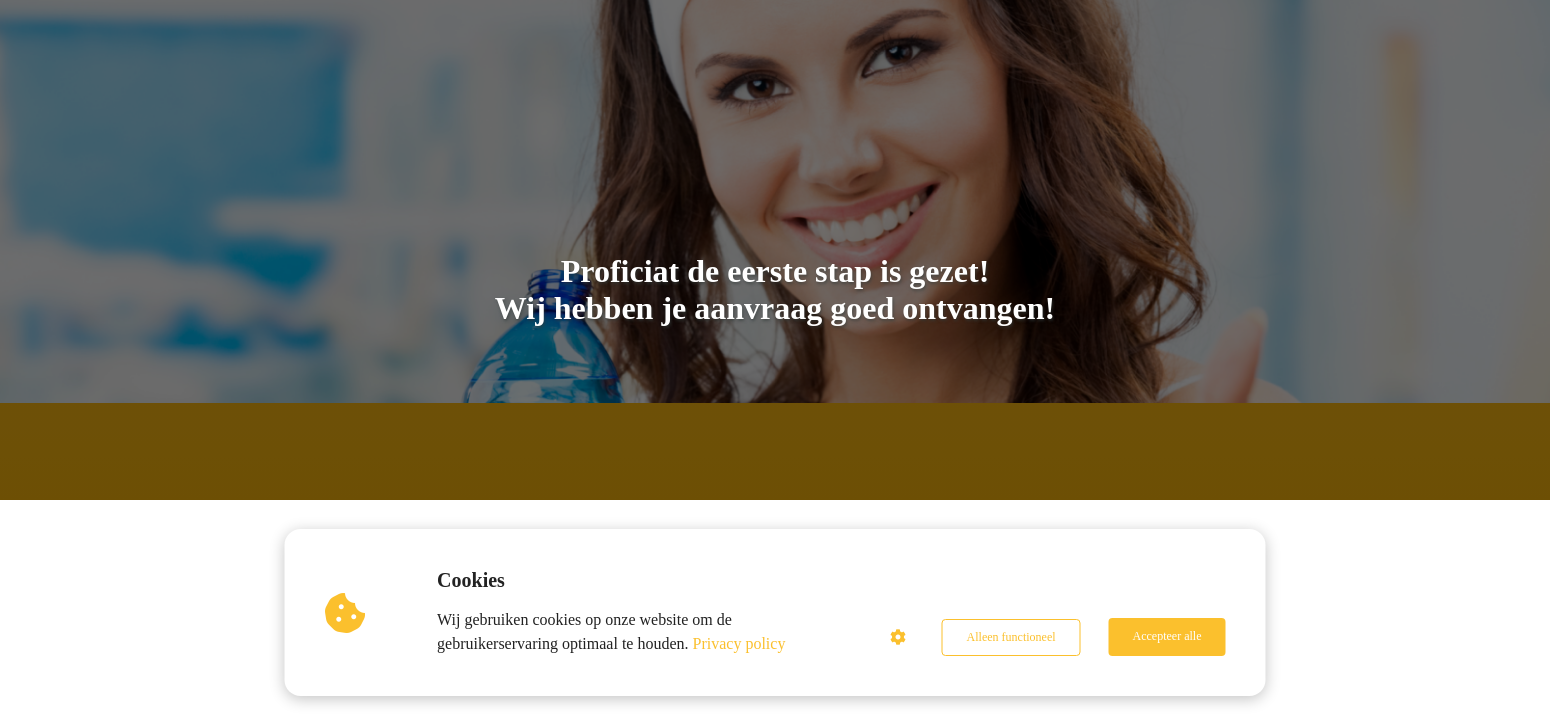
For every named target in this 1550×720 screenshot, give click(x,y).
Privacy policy (740, 643)
